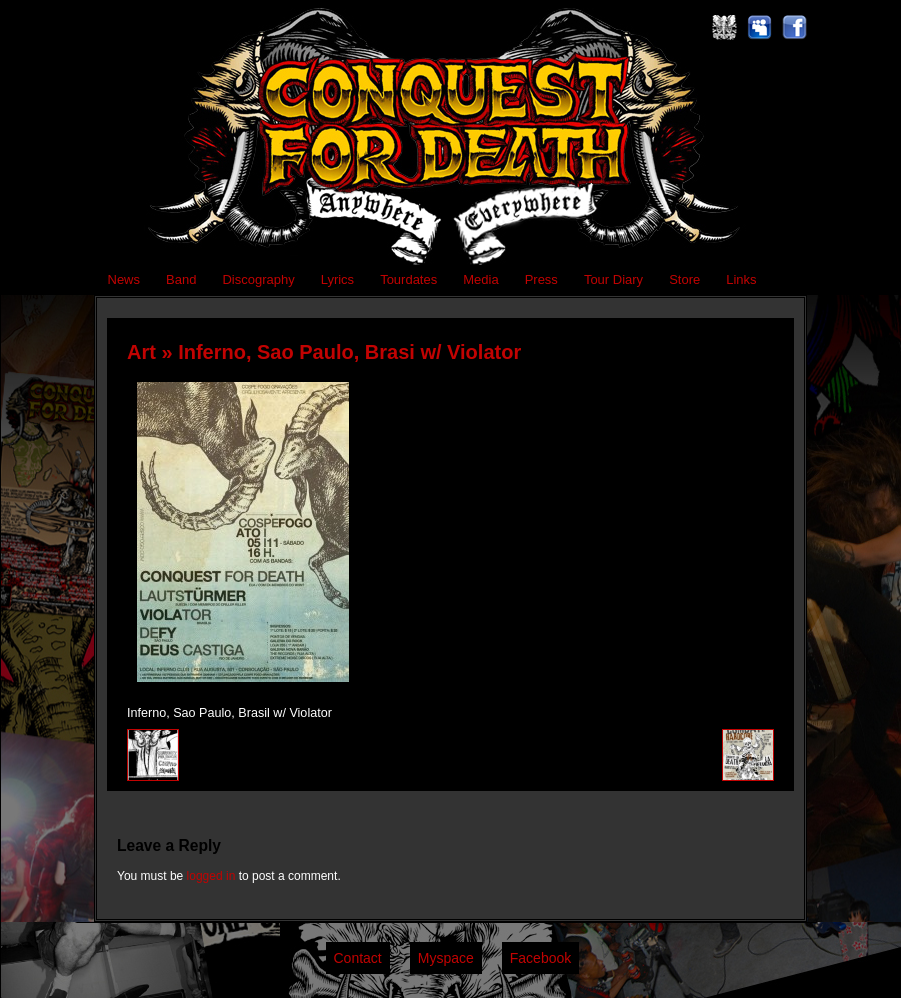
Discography (258, 279)
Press (541, 279)
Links (741, 279)
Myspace (446, 958)
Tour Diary (613, 279)
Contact (358, 958)
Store (684, 279)
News (124, 279)
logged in (211, 876)
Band (181, 279)
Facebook (540, 958)
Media (480, 279)
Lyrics (337, 279)
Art (141, 352)
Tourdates (408, 279)
